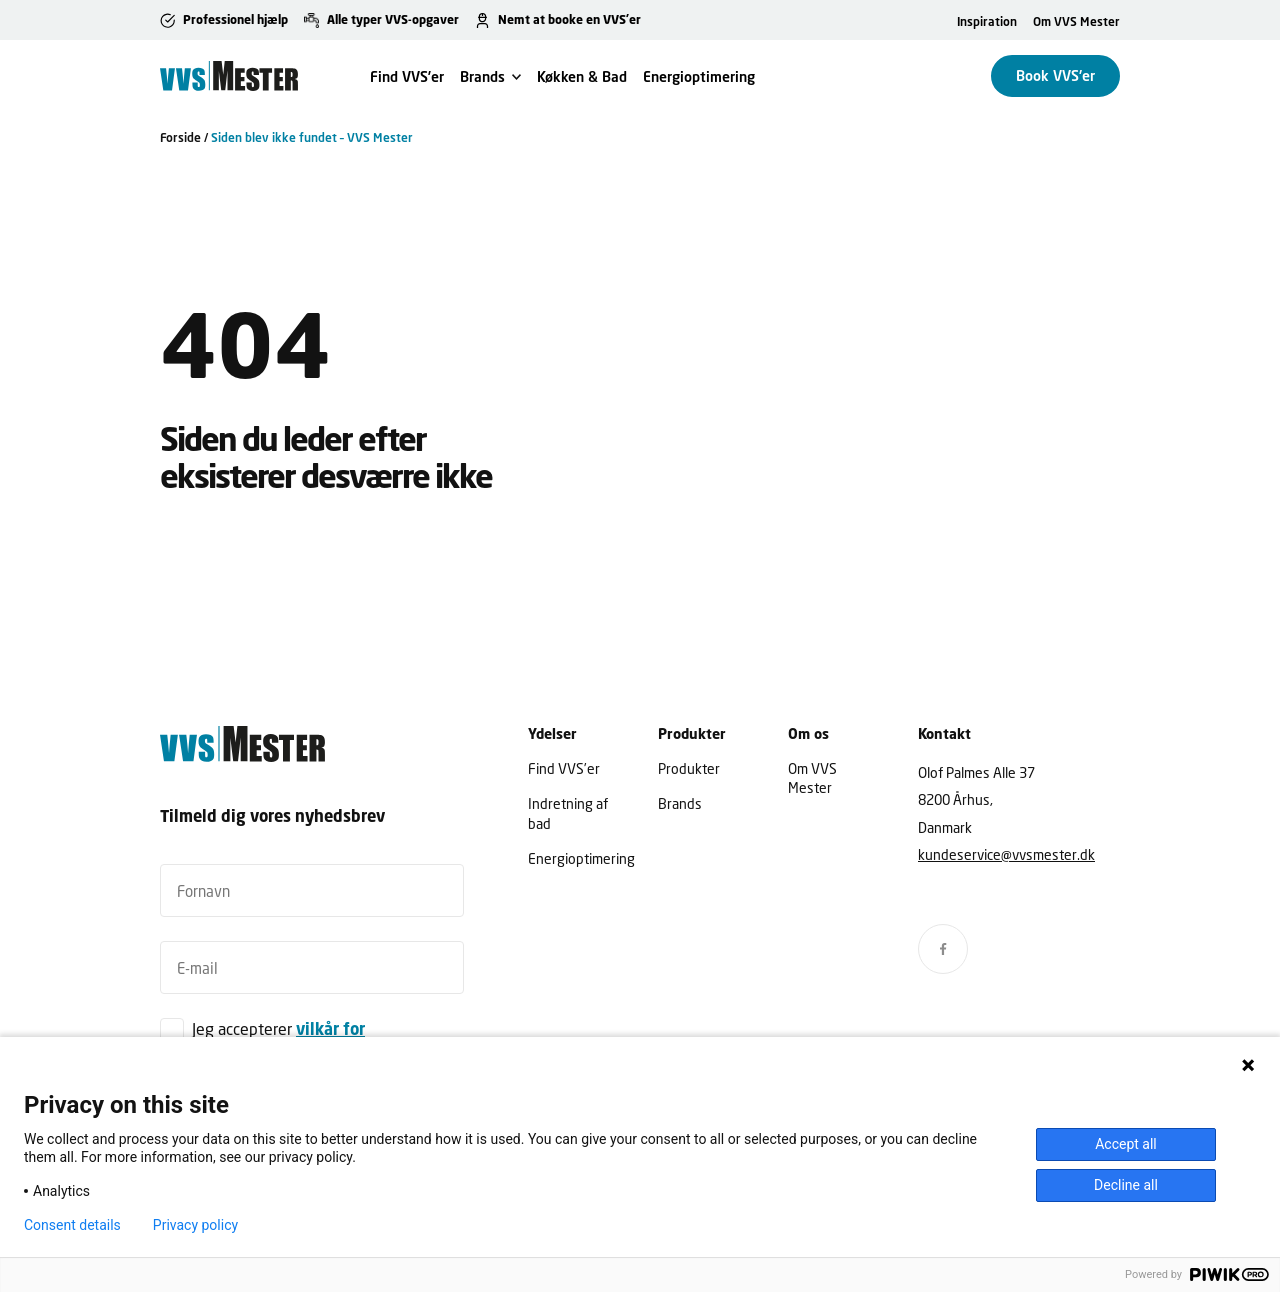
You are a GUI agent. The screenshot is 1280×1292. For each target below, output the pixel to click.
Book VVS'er (1055, 75)
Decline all (1126, 1185)
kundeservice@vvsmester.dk (1006, 854)
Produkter (689, 768)
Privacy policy (195, 1225)
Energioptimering (699, 76)
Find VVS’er (407, 76)
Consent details (72, 1225)
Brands (482, 76)
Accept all (1126, 1144)
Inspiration (987, 21)
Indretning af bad (568, 813)
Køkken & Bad (582, 76)
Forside (180, 137)
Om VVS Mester (1076, 21)
